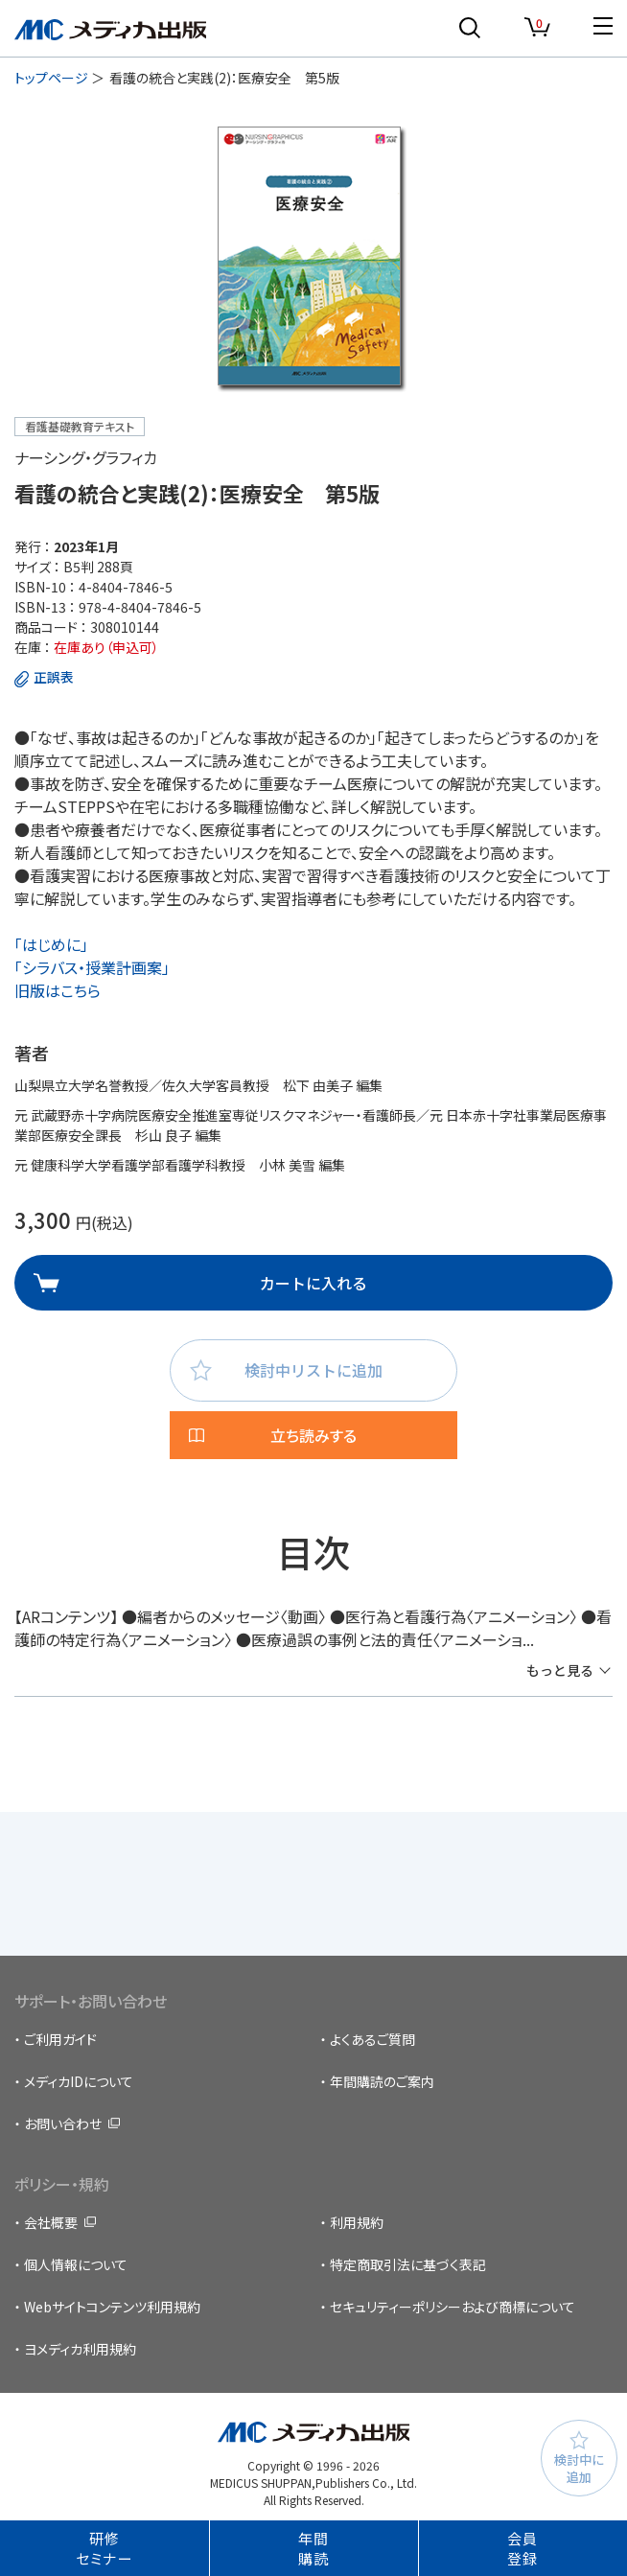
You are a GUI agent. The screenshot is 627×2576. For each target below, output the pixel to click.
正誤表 (54, 676)
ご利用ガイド (60, 2039)
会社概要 (51, 2222)
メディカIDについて (78, 2081)
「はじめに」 (51, 944)
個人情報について (76, 2264)
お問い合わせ (63, 2123)
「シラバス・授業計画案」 (92, 967)
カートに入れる (313, 1282)
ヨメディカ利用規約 (80, 2348)
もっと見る (559, 1670)
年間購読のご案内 (382, 2081)
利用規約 (356, 2222)
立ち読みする (313, 1435)
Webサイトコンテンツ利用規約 (112, 2306)
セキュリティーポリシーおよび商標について (452, 2306)
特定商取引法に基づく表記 (408, 2264)
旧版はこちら (57, 990)
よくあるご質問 (372, 2039)
